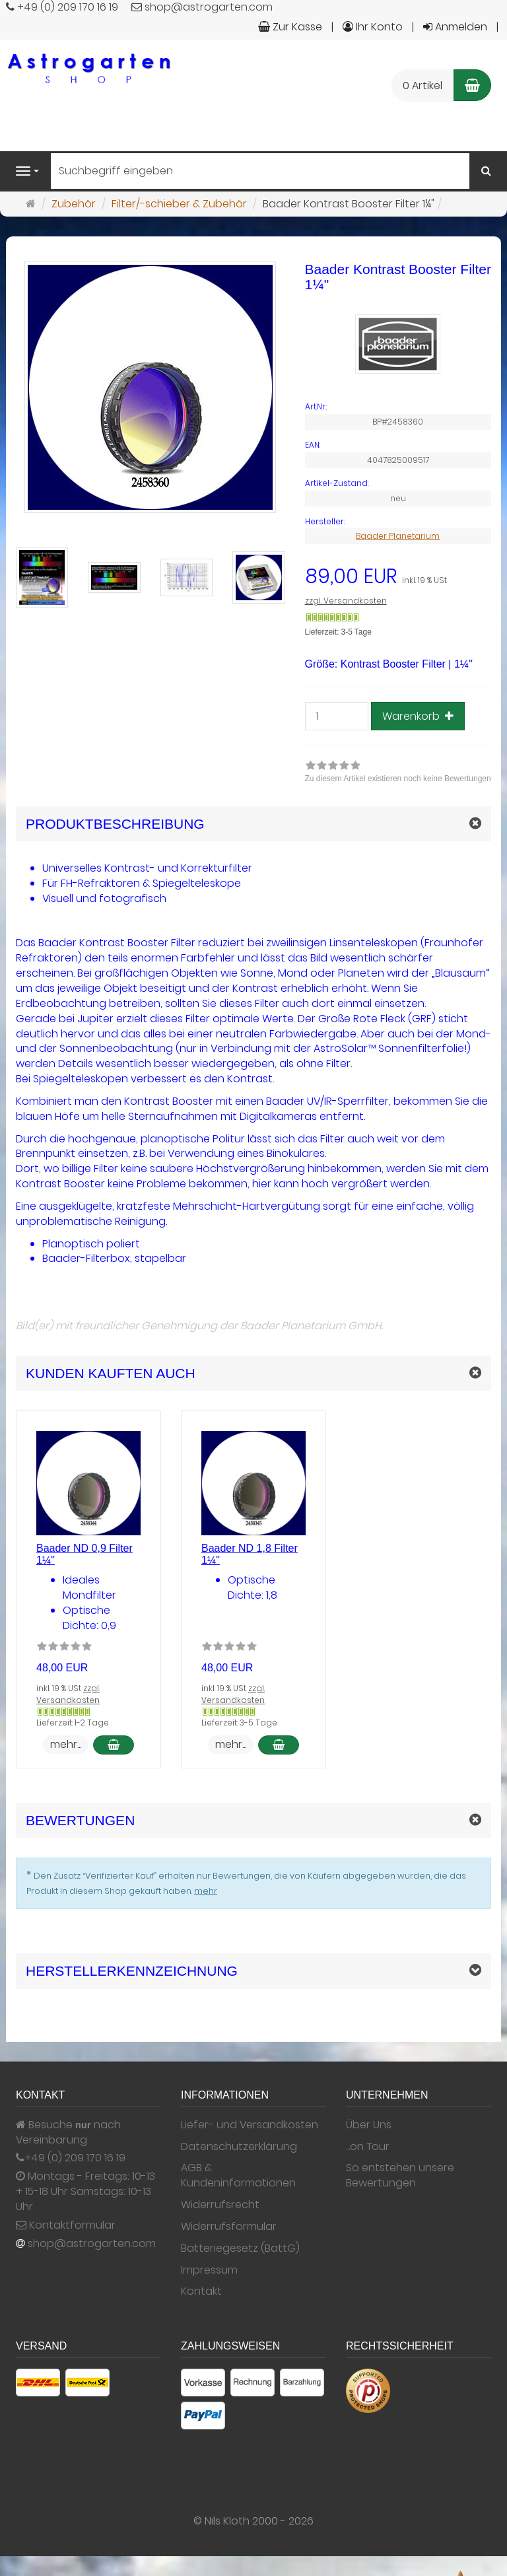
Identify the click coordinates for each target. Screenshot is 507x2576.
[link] (398, 773)
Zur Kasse (290, 26)
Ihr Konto (373, 26)
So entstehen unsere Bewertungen (400, 2175)
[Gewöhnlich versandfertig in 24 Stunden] (332, 617)
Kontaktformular (66, 2225)
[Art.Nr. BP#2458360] (398, 407)
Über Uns (368, 2125)
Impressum (209, 2270)
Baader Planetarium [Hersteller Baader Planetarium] (398, 535)
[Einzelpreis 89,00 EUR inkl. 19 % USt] (398, 577)
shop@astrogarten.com (92, 2244)
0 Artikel (422, 85)
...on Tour (367, 2147)
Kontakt (201, 2291)
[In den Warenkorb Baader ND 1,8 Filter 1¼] (278, 1745)
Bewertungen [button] (80, 1820)
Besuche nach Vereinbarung (68, 2132)
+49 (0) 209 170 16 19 (74, 2158)
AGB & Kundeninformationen (238, 2175)
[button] (253, 1373)
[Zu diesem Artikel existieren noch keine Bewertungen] (64, 1648)
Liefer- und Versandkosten (249, 2125)
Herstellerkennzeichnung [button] (132, 1970)
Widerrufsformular (229, 2226)
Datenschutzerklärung (239, 2147)
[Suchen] (486, 171)
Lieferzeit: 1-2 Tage (72, 1722)
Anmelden (455, 26)
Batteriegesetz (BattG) (240, 2248)
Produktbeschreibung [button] (115, 823)
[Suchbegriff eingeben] (260, 171)
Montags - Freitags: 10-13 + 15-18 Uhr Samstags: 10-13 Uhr (85, 2191)
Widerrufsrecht (220, 2205)
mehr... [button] (65, 1744)
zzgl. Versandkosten (346, 600)
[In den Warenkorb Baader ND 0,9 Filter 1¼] (113, 1745)
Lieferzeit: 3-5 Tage (338, 632)
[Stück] (336, 716)
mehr (205, 1891)
